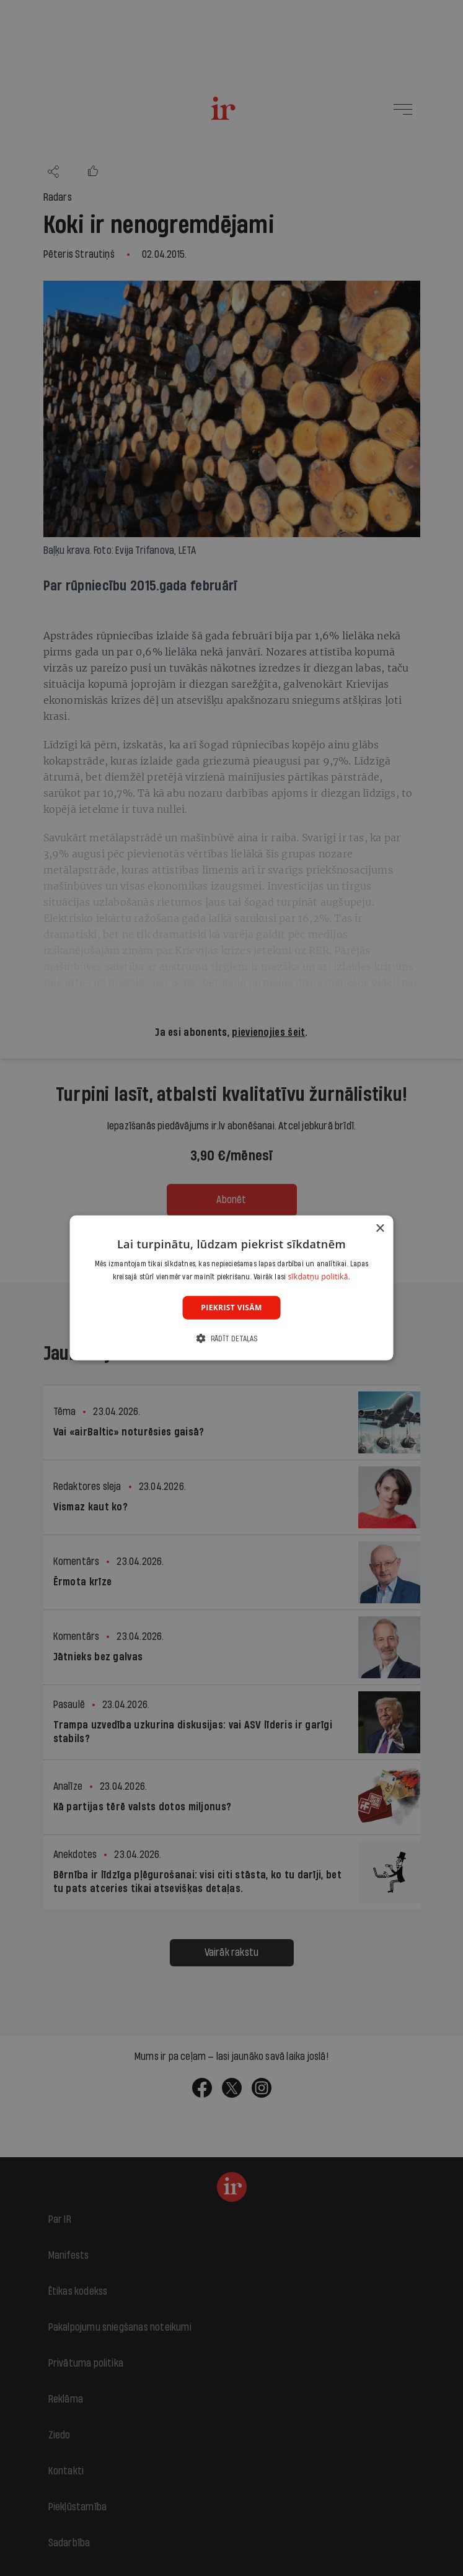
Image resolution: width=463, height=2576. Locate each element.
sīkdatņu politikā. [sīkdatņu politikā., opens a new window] (319, 1276)
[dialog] (231, 1288)
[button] (231, 1338)
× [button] (379, 1228)
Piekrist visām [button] (231, 1307)
